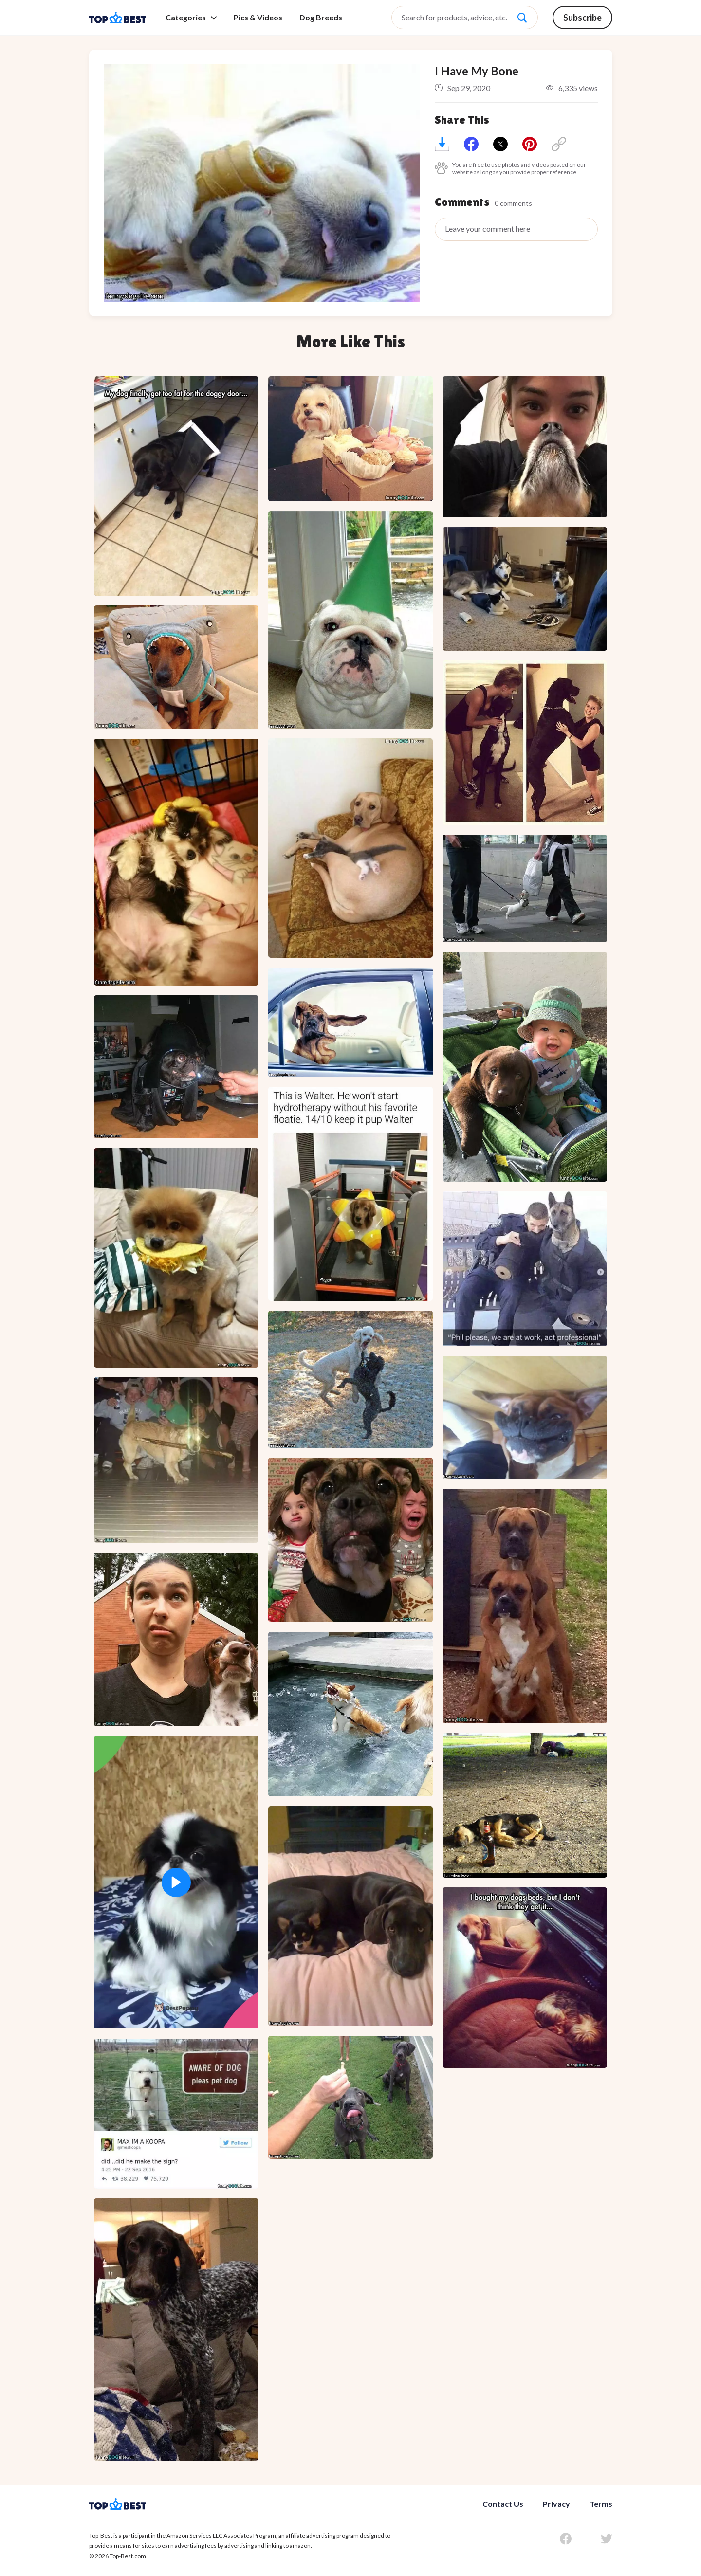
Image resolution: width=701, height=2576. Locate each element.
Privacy (556, 2503)
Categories (191, 17)
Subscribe (582, 17)
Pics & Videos (258, 17)
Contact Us (502, 2503)
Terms (601, 2503)
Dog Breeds (320, 17)
